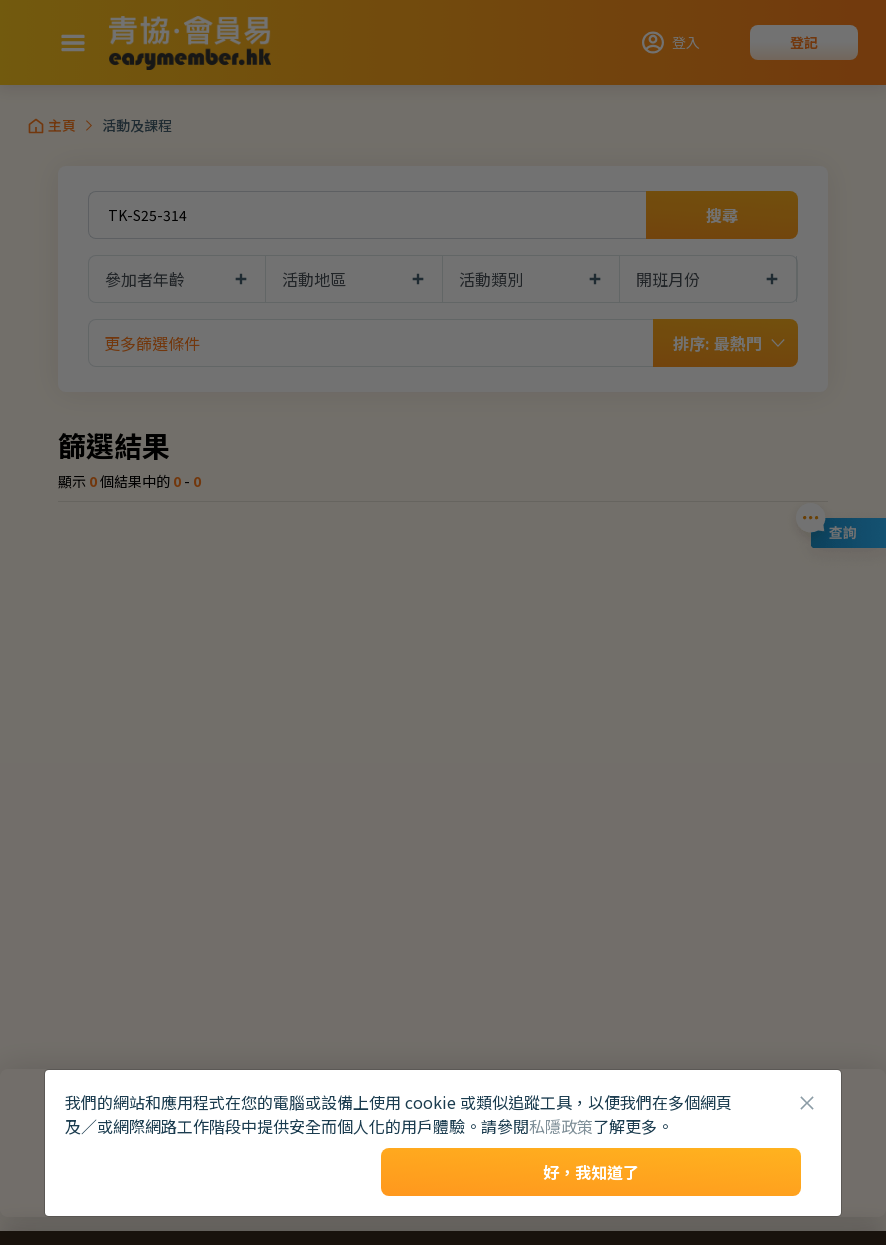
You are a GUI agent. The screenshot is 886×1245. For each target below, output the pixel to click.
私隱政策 (561, 1126)
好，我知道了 (591, 1172)
